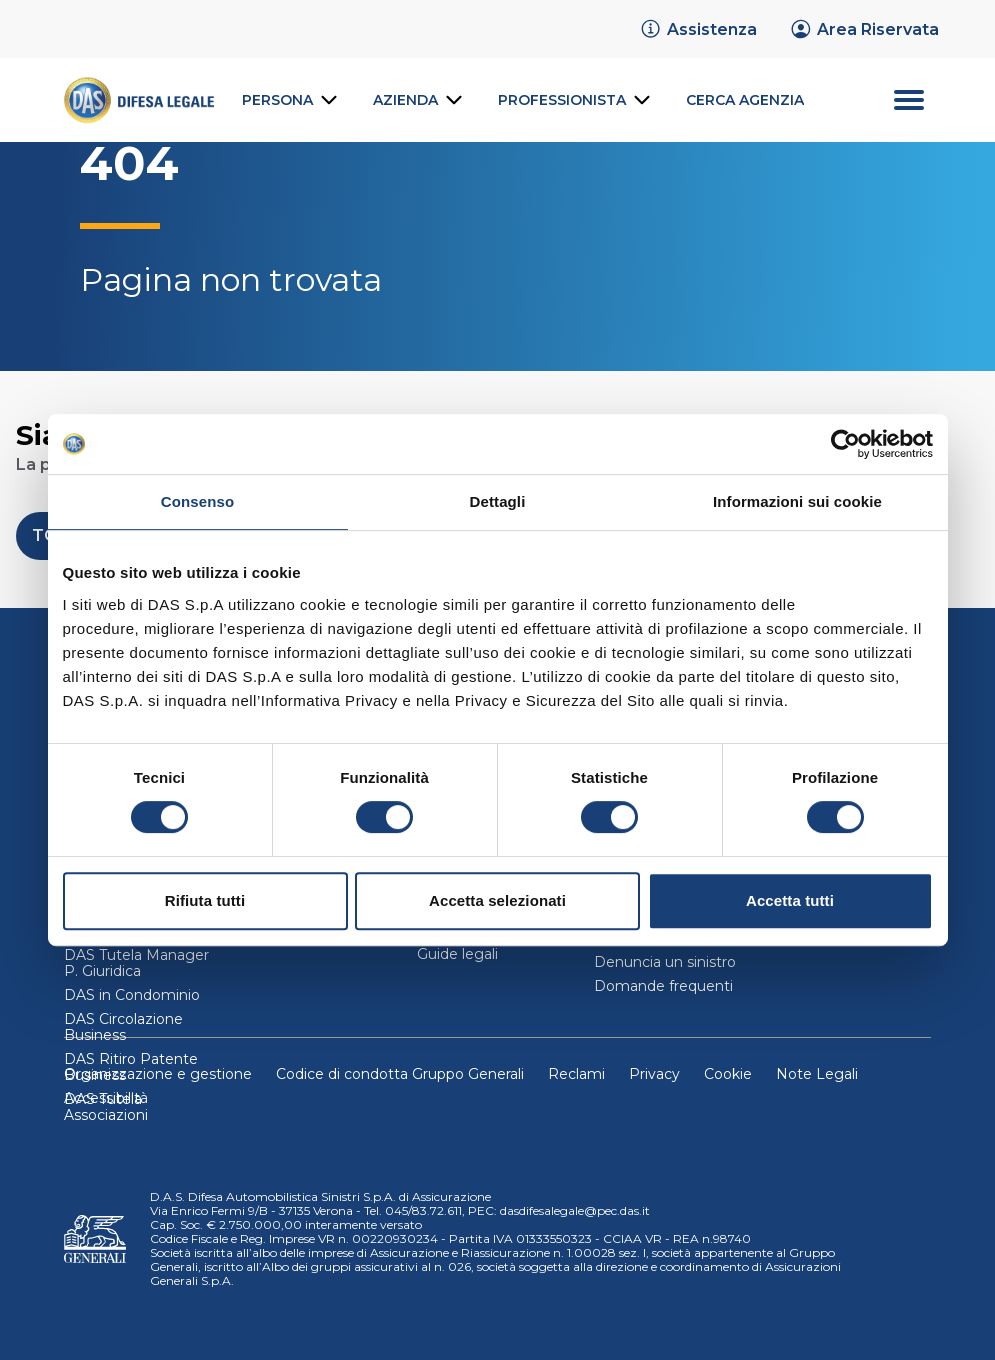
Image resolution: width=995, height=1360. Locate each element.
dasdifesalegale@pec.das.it (575, 1210)
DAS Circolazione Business (123, 1027)
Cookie (728, 1074)
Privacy (654, 1074)
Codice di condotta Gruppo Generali (400, 1074)
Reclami (576, 1074)
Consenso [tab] (197, 501)
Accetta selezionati (497, 900)
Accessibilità (106, 1098)
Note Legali (817, 1074)
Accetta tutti (790, 900)
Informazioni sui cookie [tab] (797, 501)
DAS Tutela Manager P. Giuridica (136, 963)
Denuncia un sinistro (665, 962)
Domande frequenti (663, 986)
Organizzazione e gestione (158, 1074)
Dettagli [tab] (498, 501)
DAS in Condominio (132, 995)
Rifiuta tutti (205, 900)
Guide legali (457, 954)
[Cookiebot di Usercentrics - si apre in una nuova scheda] (845, 444)
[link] (698, 29)
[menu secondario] (881, 100)
